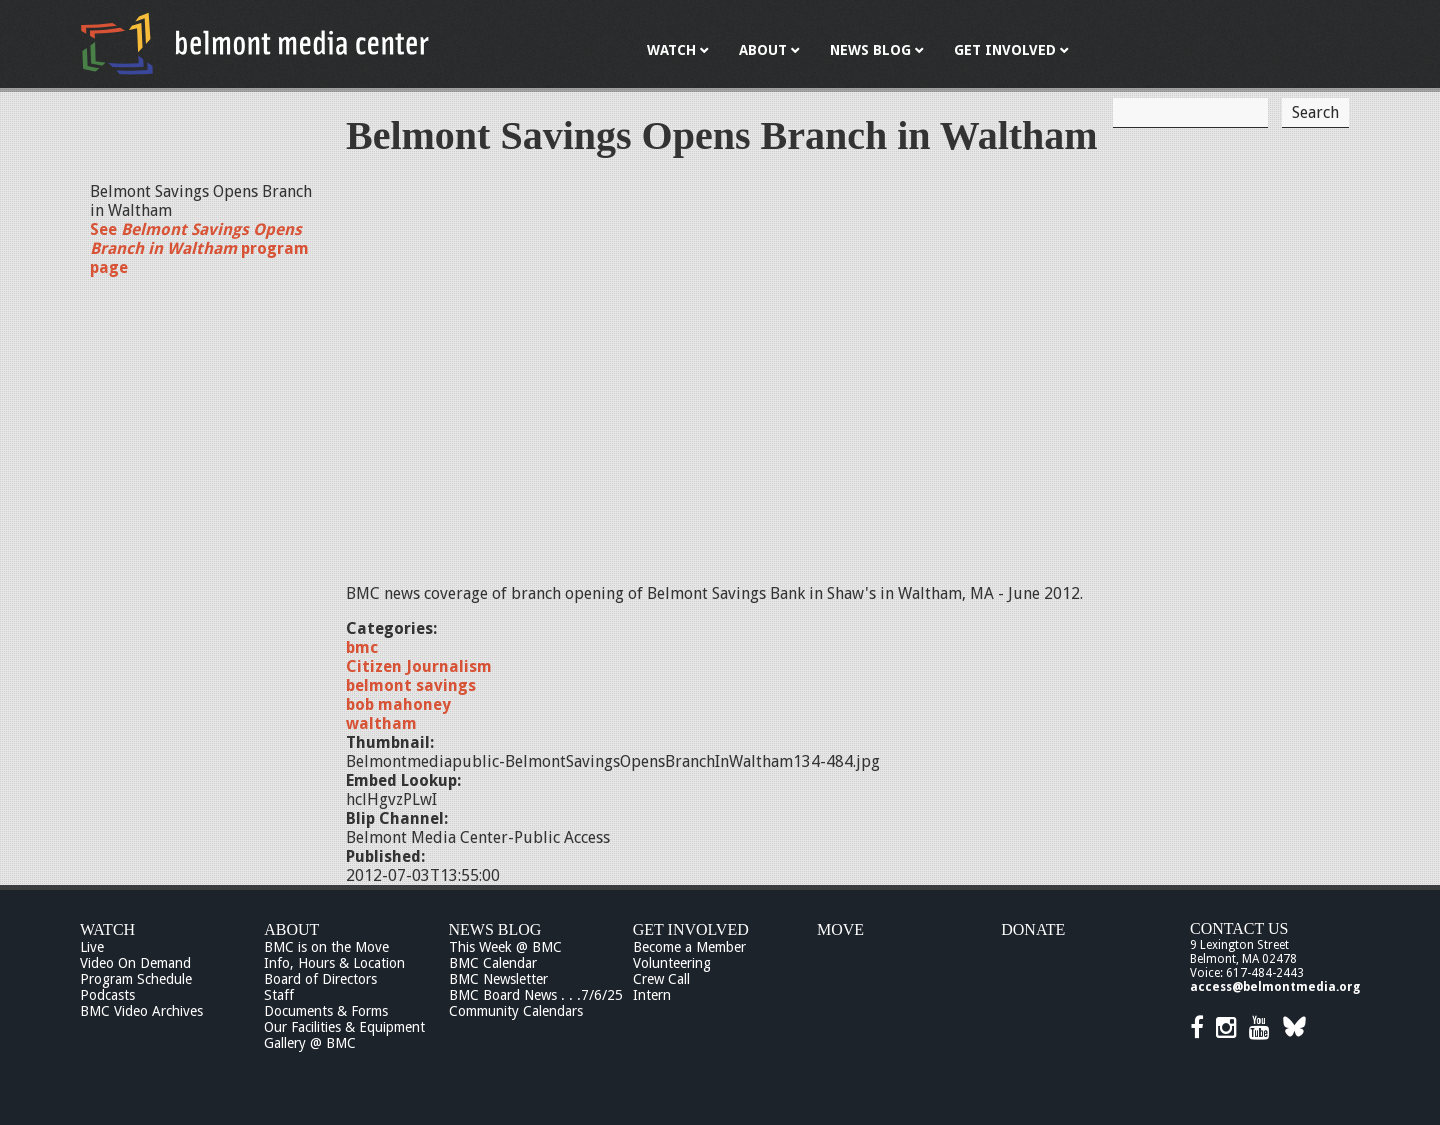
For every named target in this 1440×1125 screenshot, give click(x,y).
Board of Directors (320, 979)
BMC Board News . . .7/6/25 (536, 995)
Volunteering (672, 963)
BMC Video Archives (141, 1011)
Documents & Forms (326, 1011)
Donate (1033, 929)
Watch (107, 929)
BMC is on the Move (326, 947)
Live (92, 947)
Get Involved (691, 929)
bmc (362, 647)
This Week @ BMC (505, 947)
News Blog (495, 929)
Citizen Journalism (419, 666)
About (291, 929)
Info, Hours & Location (334, 963)
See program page (199, 248)
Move (840, 929)
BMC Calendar (493, 963)
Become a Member (689, 947)
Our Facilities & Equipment (344, 1027)
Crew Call (661, 979)
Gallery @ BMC (310, 1043)
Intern (652, 995)
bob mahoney (398, 704)
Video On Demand (135, 963)
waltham (381, 723)
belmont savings (411, 685)
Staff (279, 995)
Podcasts (107, 995)
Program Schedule (136, 979)
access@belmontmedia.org (1275, 987)
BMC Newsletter (498, 979)
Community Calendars (516, 1011)
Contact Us (1239, 928)
